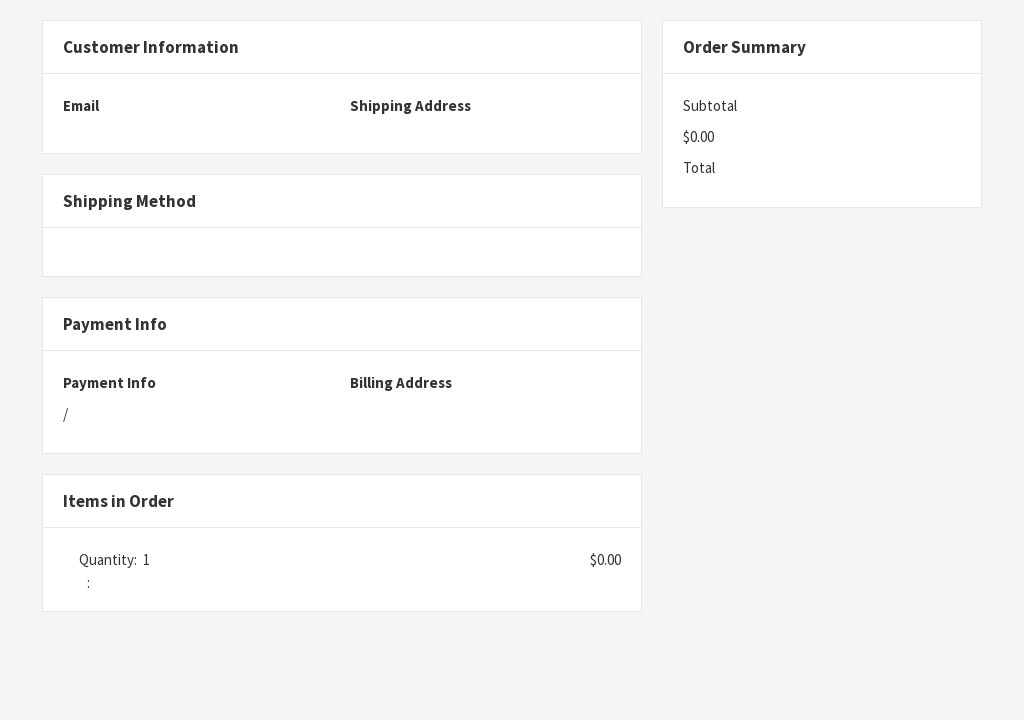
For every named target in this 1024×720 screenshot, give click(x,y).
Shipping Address (410, 105)
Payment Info (109, 382)
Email (81, 105)
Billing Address (401, 382)
